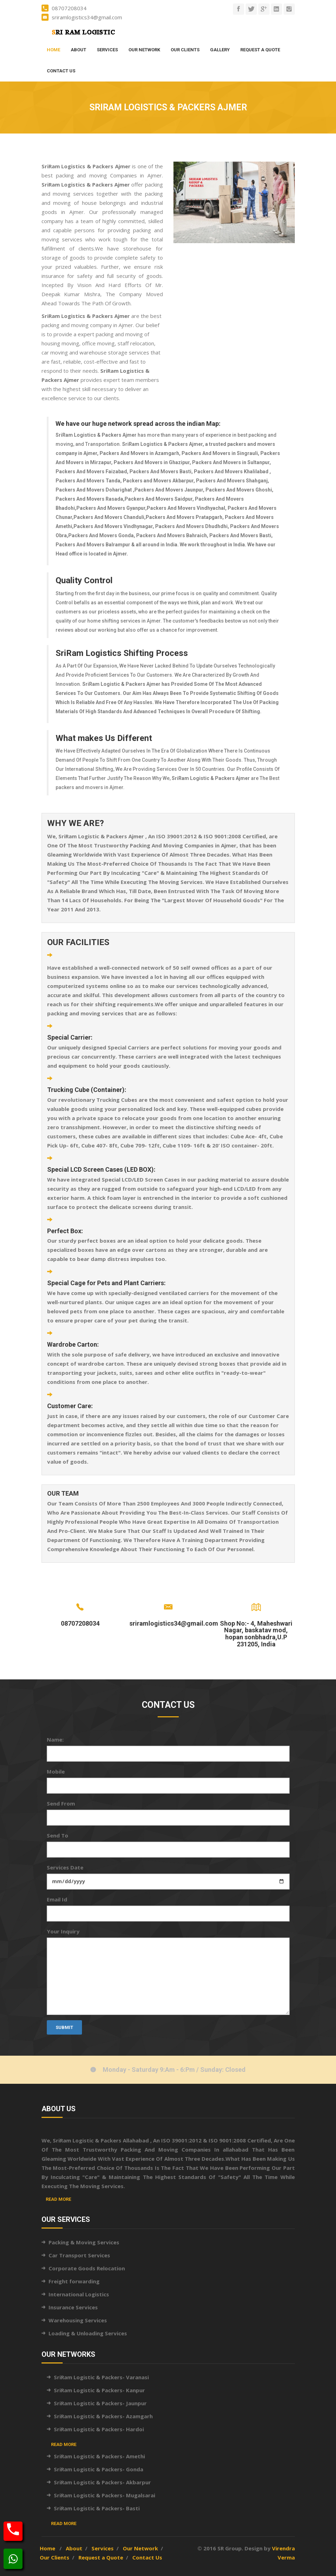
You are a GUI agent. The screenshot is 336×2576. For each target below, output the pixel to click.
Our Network (144, 49)
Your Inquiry (63, 1931)
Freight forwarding (74, 2281)
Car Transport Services (79, 2255)
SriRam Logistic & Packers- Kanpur (99, 2390)
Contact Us (61, 70)
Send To (57, 1835)
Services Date (65, 1867)
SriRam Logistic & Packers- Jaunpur (100, 2403)
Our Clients (185, 49)
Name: (55, 1739)
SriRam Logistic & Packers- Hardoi (99, 2429)
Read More (58, 2199)
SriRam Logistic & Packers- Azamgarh (103, 2416)
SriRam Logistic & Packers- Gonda (98, 2469)
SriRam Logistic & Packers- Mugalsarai (104, 2495)
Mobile (56, 1771)
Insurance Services (73, 2307)
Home (53, 49)
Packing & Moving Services (84, 2242)
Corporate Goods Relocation (87, 2268)
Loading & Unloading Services (88, 2333)
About (78, 49)
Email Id (57, 1899)
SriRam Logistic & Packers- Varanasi (101, 2377)
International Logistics (79, 2294)
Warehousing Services (78, 2320)
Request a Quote (260, 49)
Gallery (220, 49)
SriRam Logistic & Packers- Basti (97, 2508)
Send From (61, 1803)
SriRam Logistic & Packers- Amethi (99, 2456)
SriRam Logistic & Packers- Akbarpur (102, 2482)
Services (107, 49)
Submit (64, 2027)
